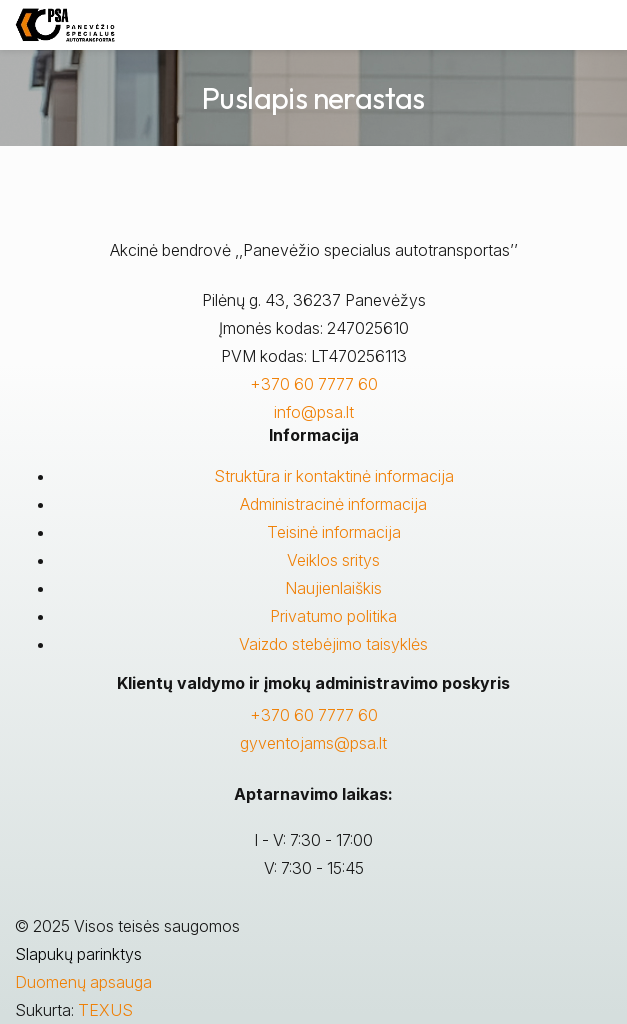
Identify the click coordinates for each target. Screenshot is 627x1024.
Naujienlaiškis (333, 588)
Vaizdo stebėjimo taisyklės (333, 644)
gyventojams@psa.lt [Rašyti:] (313, 743)
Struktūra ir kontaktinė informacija (334, 476)
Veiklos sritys (333, 560)
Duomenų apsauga (83, 982)
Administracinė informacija (333, 504)
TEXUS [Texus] (105, 1010)
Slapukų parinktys (78, 954)
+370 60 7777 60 (314, 384)
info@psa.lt (314, 412)
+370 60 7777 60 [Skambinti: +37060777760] (314, 715)
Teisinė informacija (334, 532)
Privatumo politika (333, 616)
